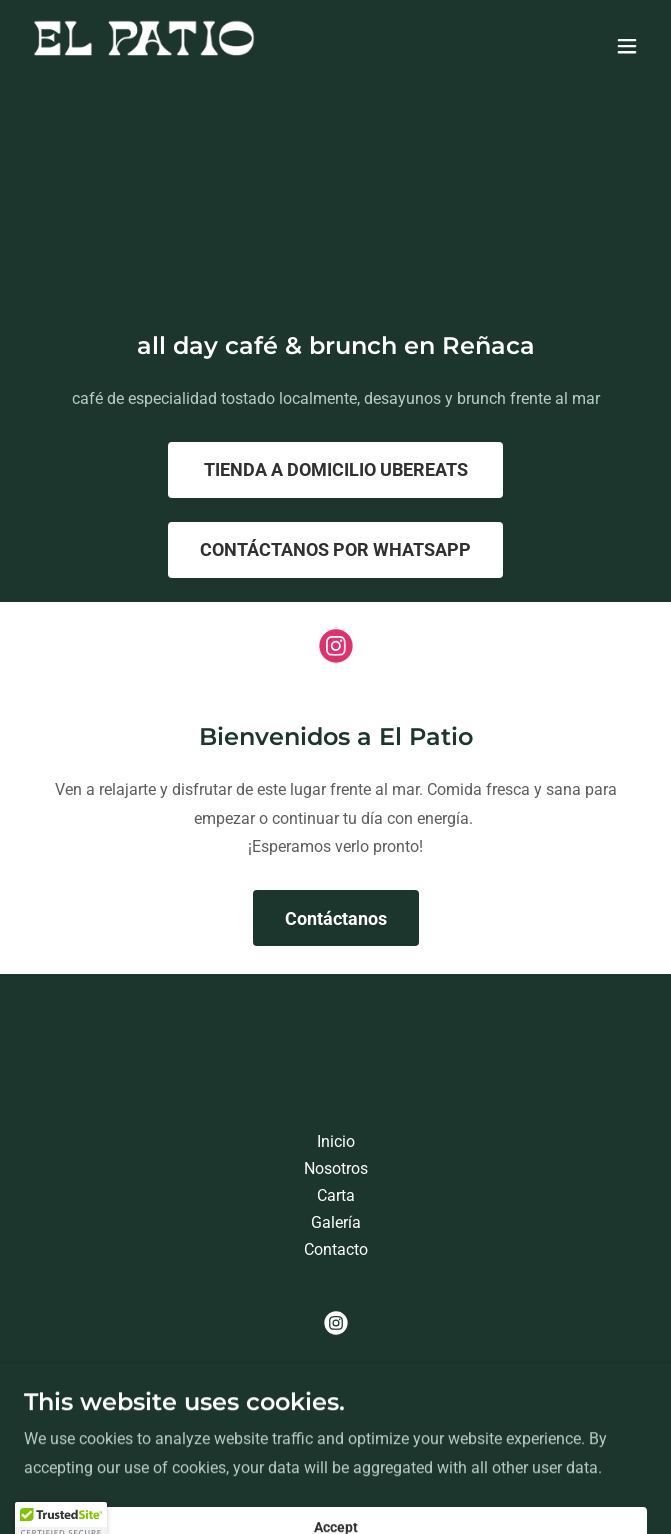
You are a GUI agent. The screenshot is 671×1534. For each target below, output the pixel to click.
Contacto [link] (336, 1249)
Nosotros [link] (336, 1168)
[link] (144, 45)
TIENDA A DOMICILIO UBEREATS (336, 469)
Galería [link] (336, 1222)
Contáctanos (336, 918)
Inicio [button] (336, 1141)
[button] (627, 46)
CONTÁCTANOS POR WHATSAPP (335, 549)
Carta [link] (336, 1195)
